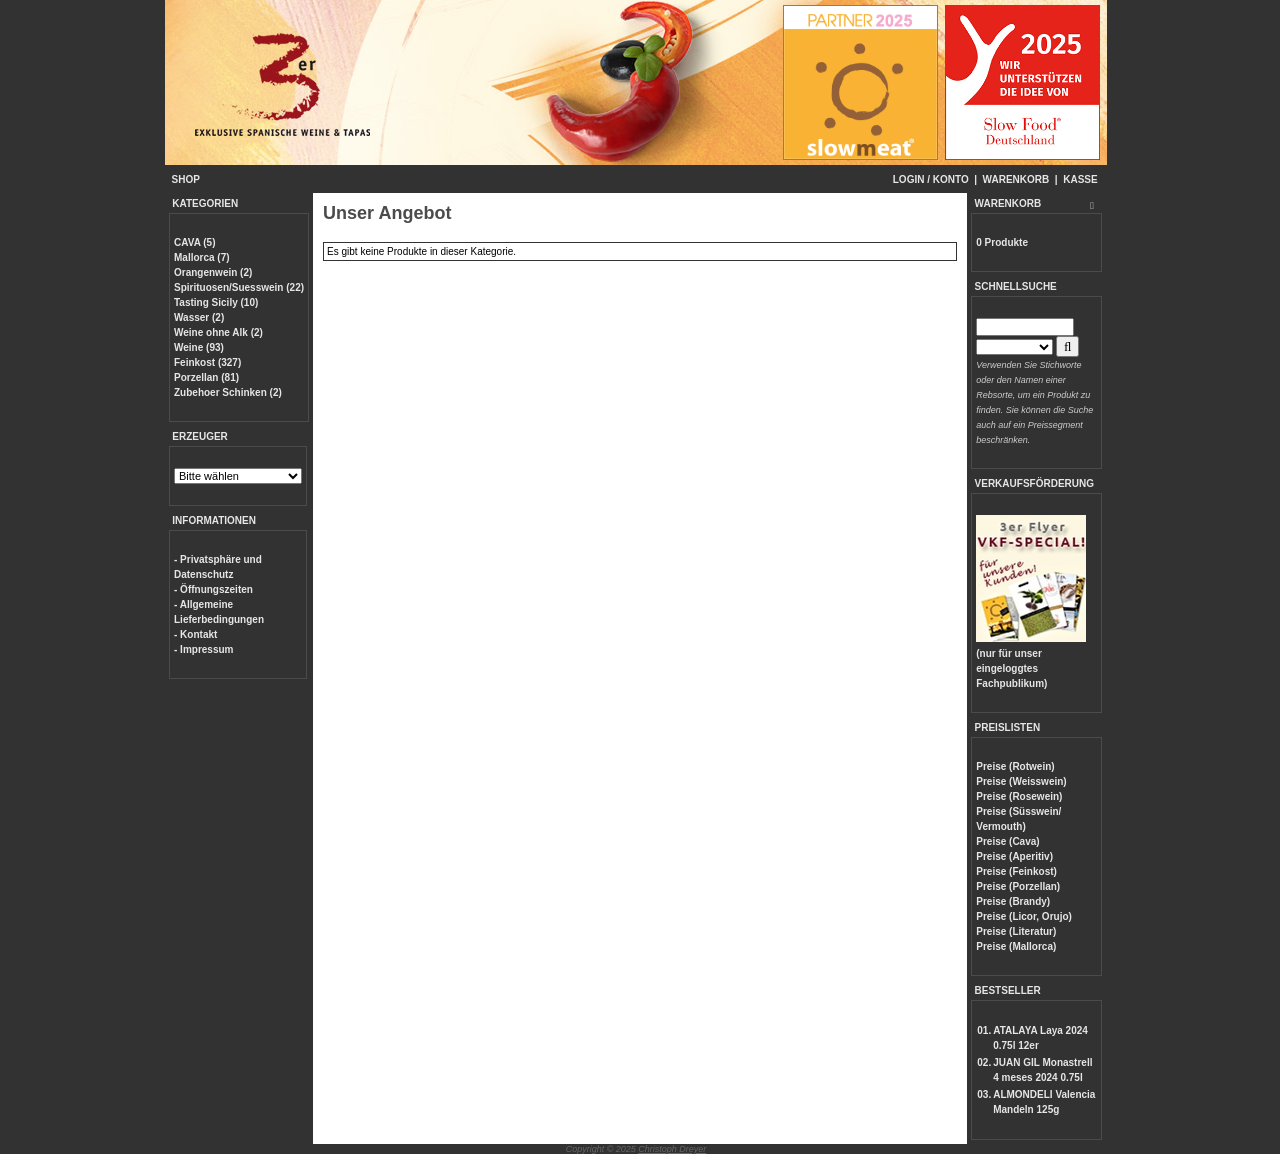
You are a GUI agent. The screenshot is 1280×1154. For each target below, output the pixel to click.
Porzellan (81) (206, 377)
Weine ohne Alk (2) (218, 332)
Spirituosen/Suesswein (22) (239, 287)
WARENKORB (1016, 179)
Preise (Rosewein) (1019, 796)
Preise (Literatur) (1016, 931)
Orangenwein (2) (213, 272)
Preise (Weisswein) (1021, 781)
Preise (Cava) (1007, 841)
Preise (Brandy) (1013, 901)
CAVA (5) (194, 242)
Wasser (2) (199, 317)
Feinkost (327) (207, 362)
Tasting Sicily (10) (216, 302)
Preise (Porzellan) (1018, 886)
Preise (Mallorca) (1016, 946)
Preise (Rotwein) (1015, 766)
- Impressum (203, 649)
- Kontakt (195, 634)
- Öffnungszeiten (213, 589)
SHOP (186, 179)
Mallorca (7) (202, 257)
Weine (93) (199, 347)
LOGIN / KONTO (931, 179)
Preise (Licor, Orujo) (1024, 916)
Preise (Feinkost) (1016, 871)
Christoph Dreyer (672, 1149)
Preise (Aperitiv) (1014, 856)
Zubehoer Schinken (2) (228, 392)
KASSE (1080, 179)
